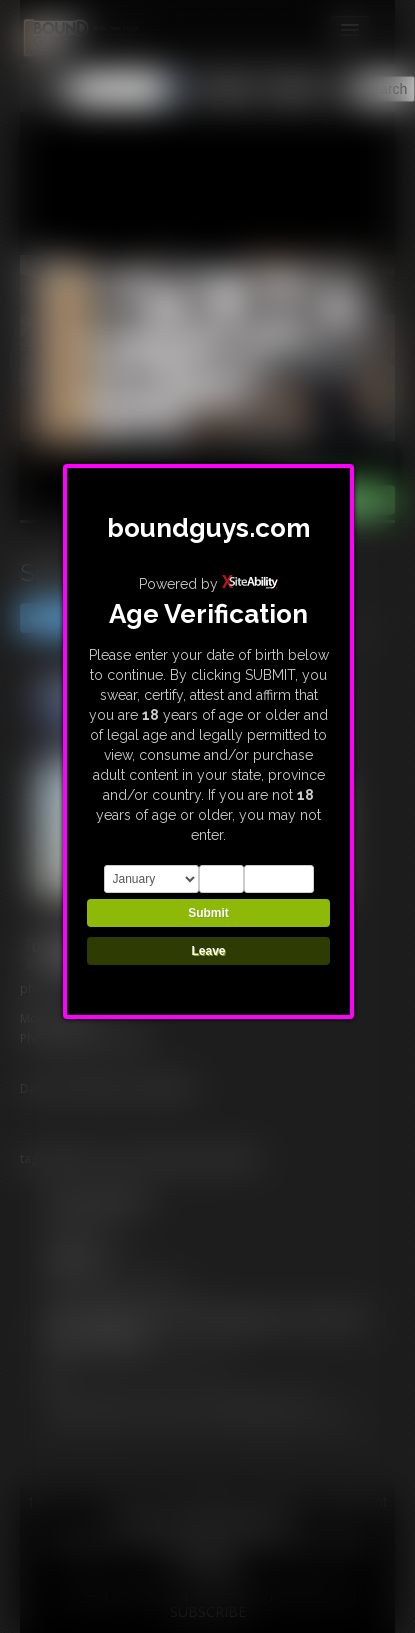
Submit (208, 913)
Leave (208, 951)
